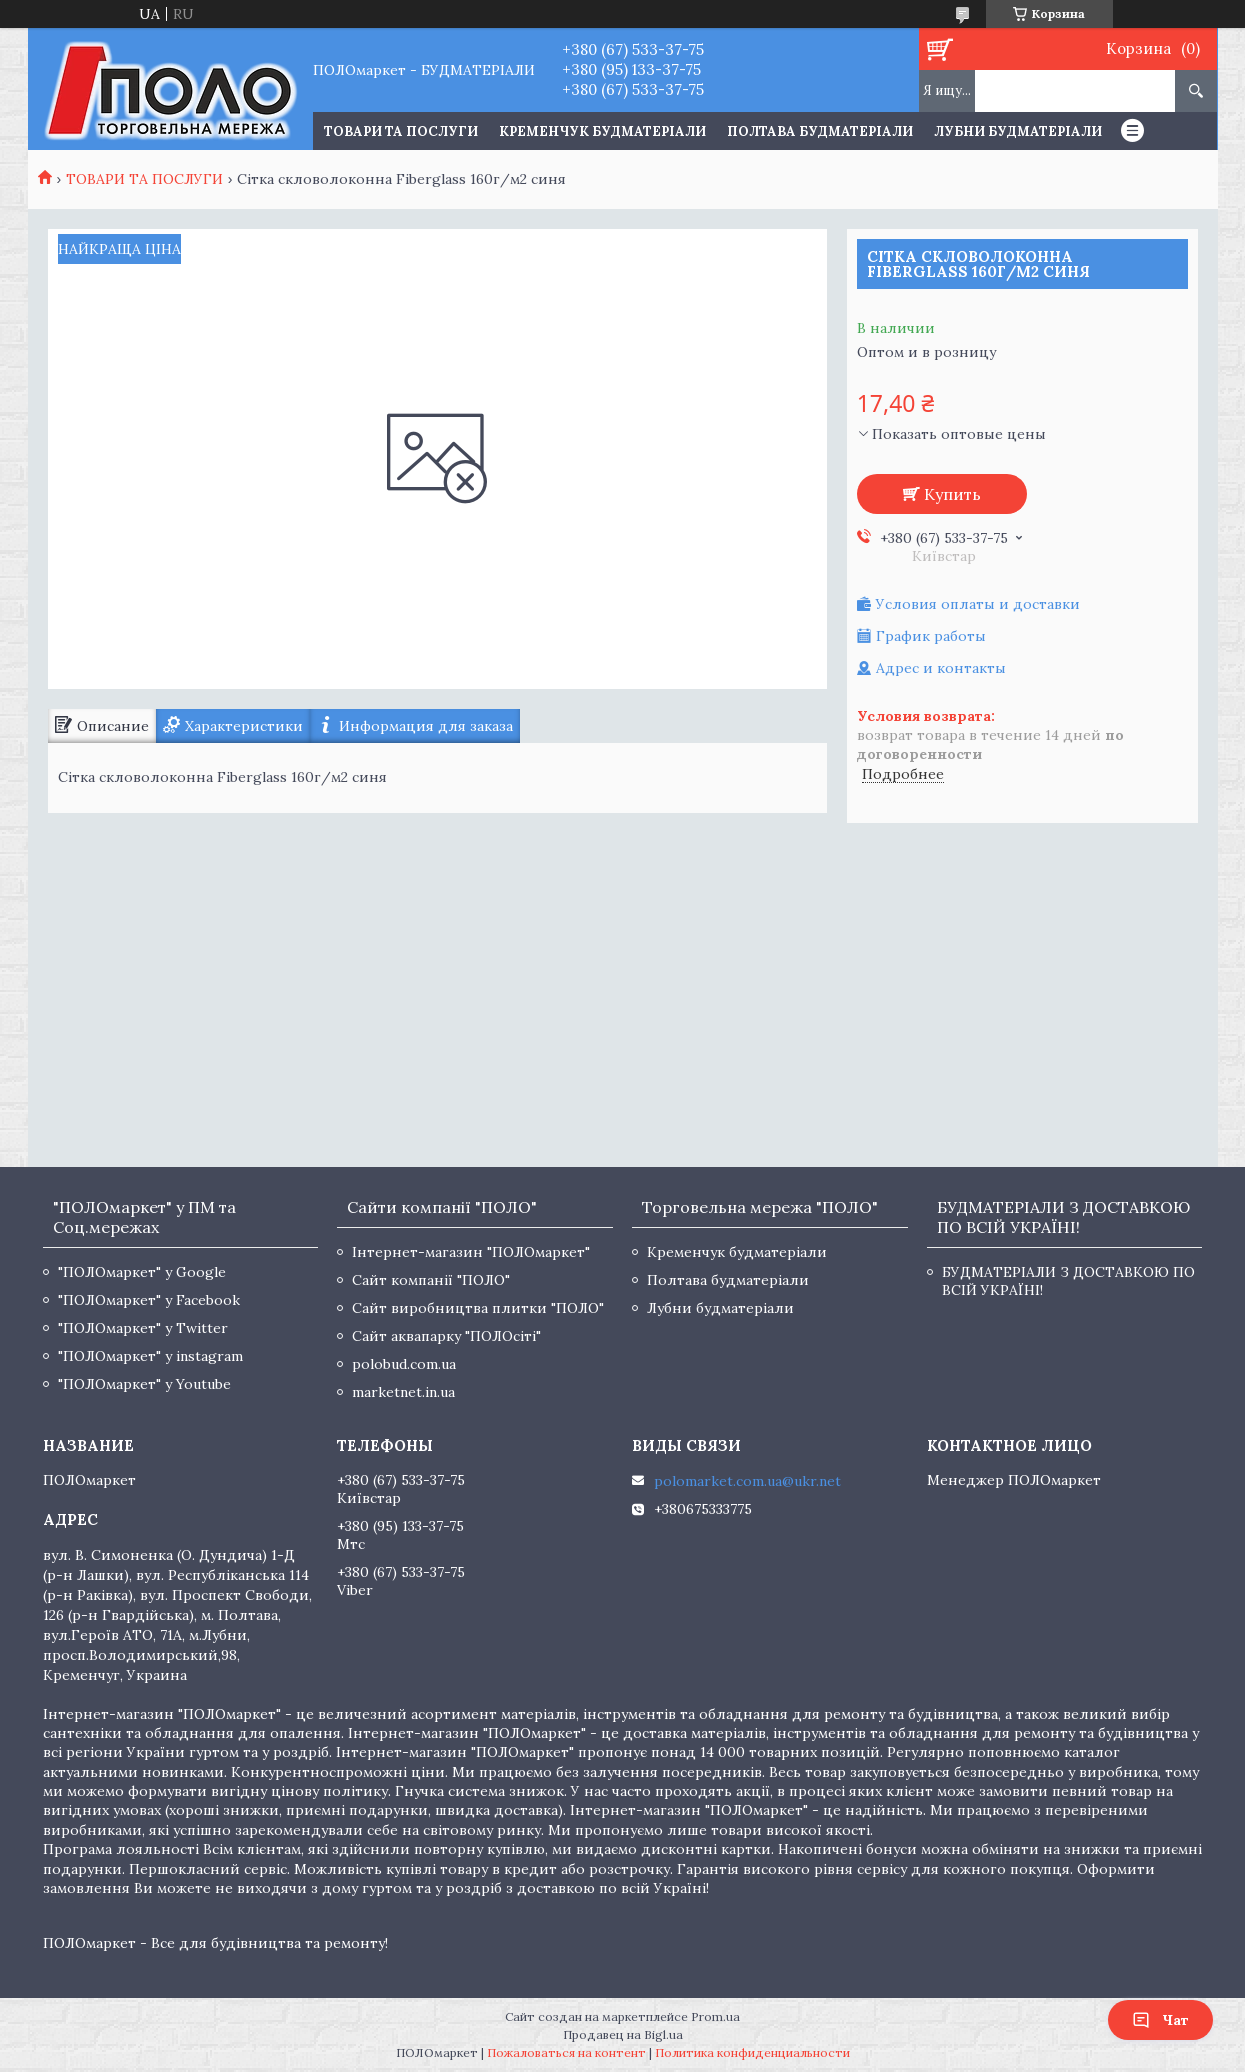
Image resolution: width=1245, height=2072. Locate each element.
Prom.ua (715, 2016)
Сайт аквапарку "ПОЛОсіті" (446, 1336)
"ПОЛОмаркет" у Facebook (149, 1300)
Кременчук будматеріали (602, 131)
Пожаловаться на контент (566, 2052)
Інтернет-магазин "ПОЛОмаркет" (471, 1252)
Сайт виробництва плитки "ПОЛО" (478, 1308)
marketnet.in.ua (403, 1392)
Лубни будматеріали (1018, 131)
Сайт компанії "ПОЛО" (431, 1280)
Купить (952, 494)
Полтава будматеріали (820, 131)
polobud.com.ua (404, 1364)
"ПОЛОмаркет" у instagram (150, 1356)
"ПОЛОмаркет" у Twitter (143, 1328)
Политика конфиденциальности (752, 2052)
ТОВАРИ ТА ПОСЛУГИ (401, 131)
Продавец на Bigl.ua (623, 2034)
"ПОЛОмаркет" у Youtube (144, 1384)
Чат (1160, 2020)
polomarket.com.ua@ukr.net (747, 1481)
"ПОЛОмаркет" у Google (142, 1272)
